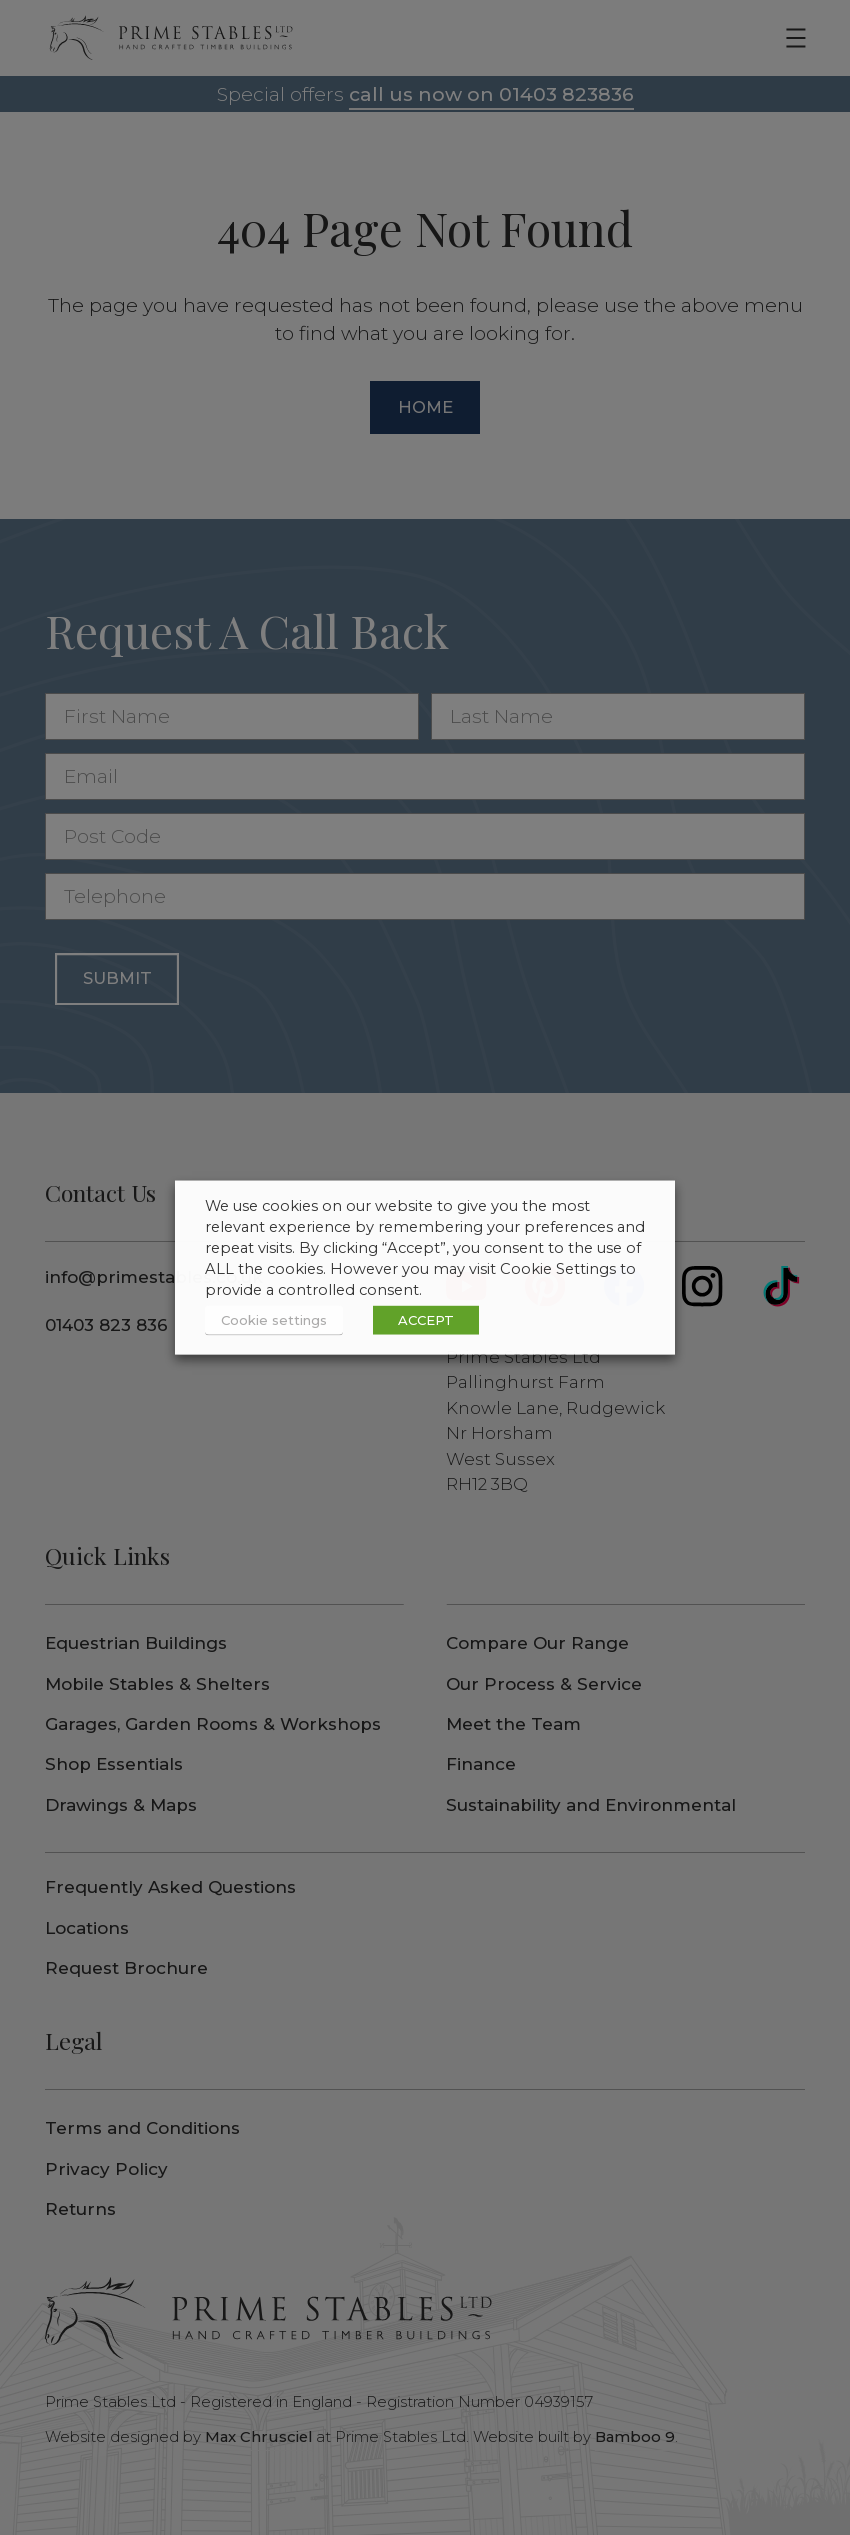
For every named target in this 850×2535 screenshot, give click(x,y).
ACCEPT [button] (426, 1320)
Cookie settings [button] (274, 1320)
